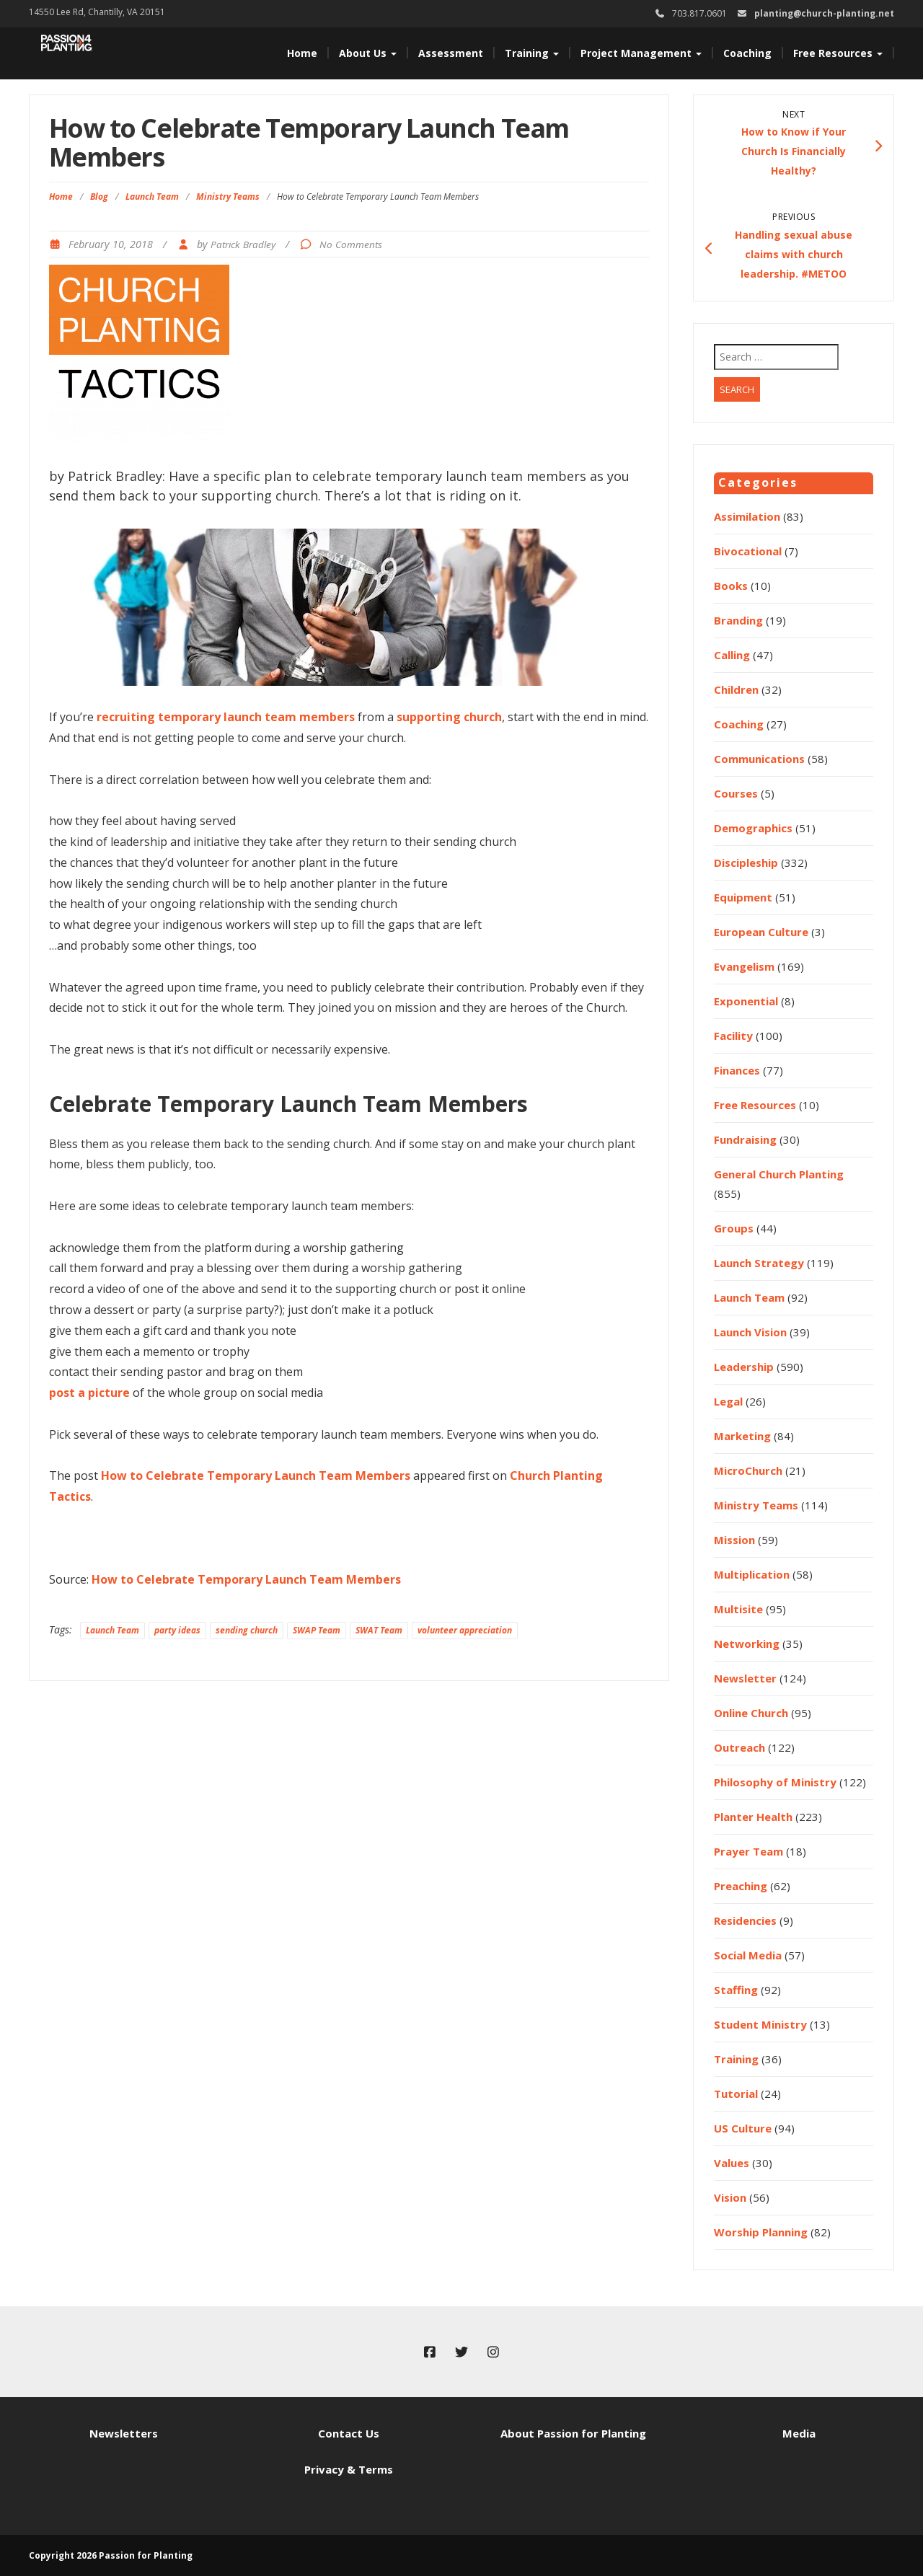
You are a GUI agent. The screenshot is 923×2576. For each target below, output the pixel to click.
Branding (738, 620)
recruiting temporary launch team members (226, 717)
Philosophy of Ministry (775, 1782)
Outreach (739, 1747)
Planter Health (753, 1816)
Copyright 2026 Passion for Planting (111, 2555)
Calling (732, 655)
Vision (730, 2197)
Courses (736, 793)
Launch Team (152, 196)
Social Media (748, 1955)
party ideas (177, 1630)
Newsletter (745, 1678)
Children (736, 689)
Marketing (742, 1436)
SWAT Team (378, 1630)
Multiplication (752, 1574)
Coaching (747, 53)
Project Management (641, 53)
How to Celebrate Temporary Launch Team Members (255, 1475)
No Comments (350, 244)
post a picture (89, 1393)
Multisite (738, 1609)
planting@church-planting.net (824, 13)
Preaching (740, 1886)
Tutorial (736, 2093)
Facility (733, 1035)
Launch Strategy (759, 1263)
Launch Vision (750, 1332)
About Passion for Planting (573, 2433)
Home (302, 53)
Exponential (746, 1001)
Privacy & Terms (348, 2469)
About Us (368, 53)
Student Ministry (760, 2024)
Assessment (450, 53)
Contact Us (348, 2433)
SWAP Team (316, 1630)
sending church (247, 1630)
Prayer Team (748, 1851)
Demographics (753, 828)
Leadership (744, 1366)
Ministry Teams (228, 196)
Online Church (751, 1713)
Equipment (743, 897)
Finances (737, 1070)
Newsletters (123, 2433)
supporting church (449, 717)
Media (799, 2433)
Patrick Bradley (243, 244)
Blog (99, 196)
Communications (759, 758)
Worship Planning (761, 2232)
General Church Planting (779, 1174)
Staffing (736, 1989)
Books (731, 585)
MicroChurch (748, 1470)
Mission (734, 1539)
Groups (734, 1228)
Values (731, 2163)
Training (532, 53)
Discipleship (746, 862)
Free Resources (838, 53)
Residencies (745, 1920)
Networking (747, 1643)
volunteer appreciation (465, 1630)
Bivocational (748, 551)
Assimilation (747, 516)
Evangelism (744, 966)
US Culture (743, 2128)
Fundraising (745, 1139)
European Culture (761, 932)
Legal (728, 1401)
